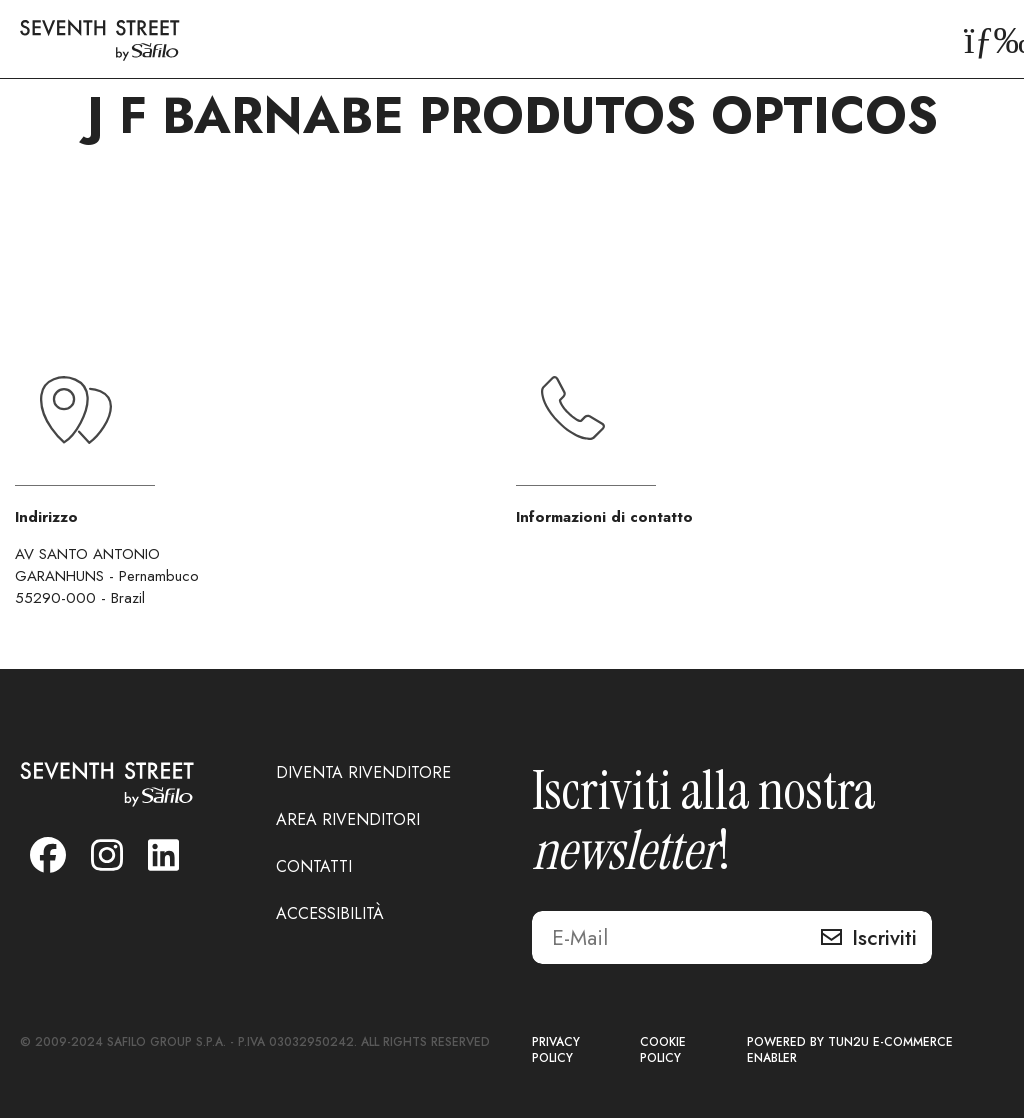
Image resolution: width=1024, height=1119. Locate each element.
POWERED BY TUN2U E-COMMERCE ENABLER (850, 1051)
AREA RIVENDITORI (348, 820)
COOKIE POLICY (663, 1051)
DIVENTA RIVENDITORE (363, 773)
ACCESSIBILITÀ (330, 914)
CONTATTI (314, 867)
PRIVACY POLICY (556, 1051)
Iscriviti (884, 939)
